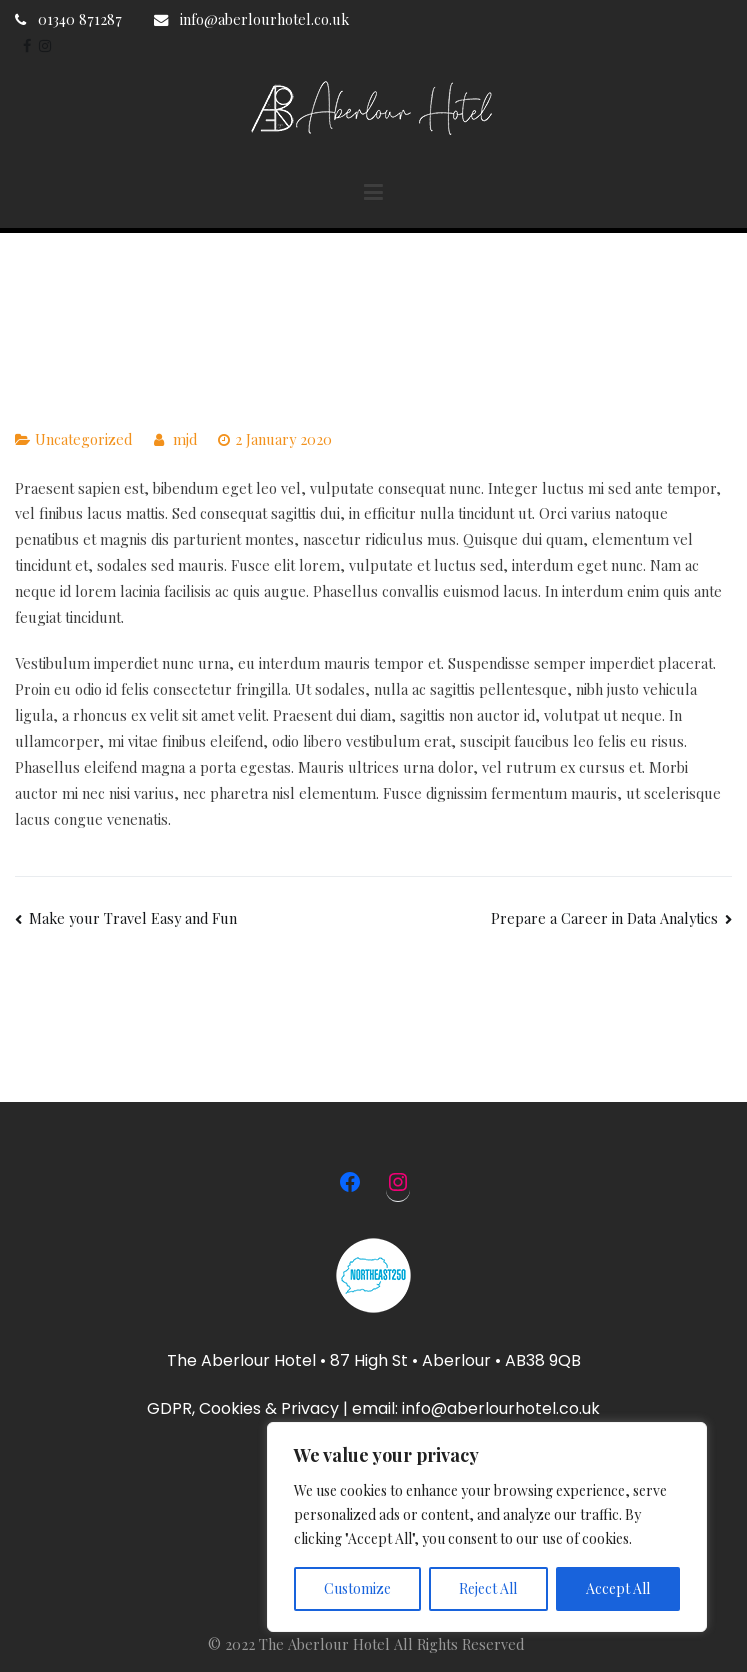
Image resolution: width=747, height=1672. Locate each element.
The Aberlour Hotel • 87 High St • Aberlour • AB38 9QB (374, 1360)
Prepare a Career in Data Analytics (604, 918)
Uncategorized (83, 439)
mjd (185, 439)
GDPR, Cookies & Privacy (243, 1408)
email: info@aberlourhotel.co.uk (476, 1408)
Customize (357, 1588)
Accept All (618, 1588)
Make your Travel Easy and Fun (133, 918)
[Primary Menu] (373, 193)
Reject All (488, 1588)
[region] (487, 1527)
